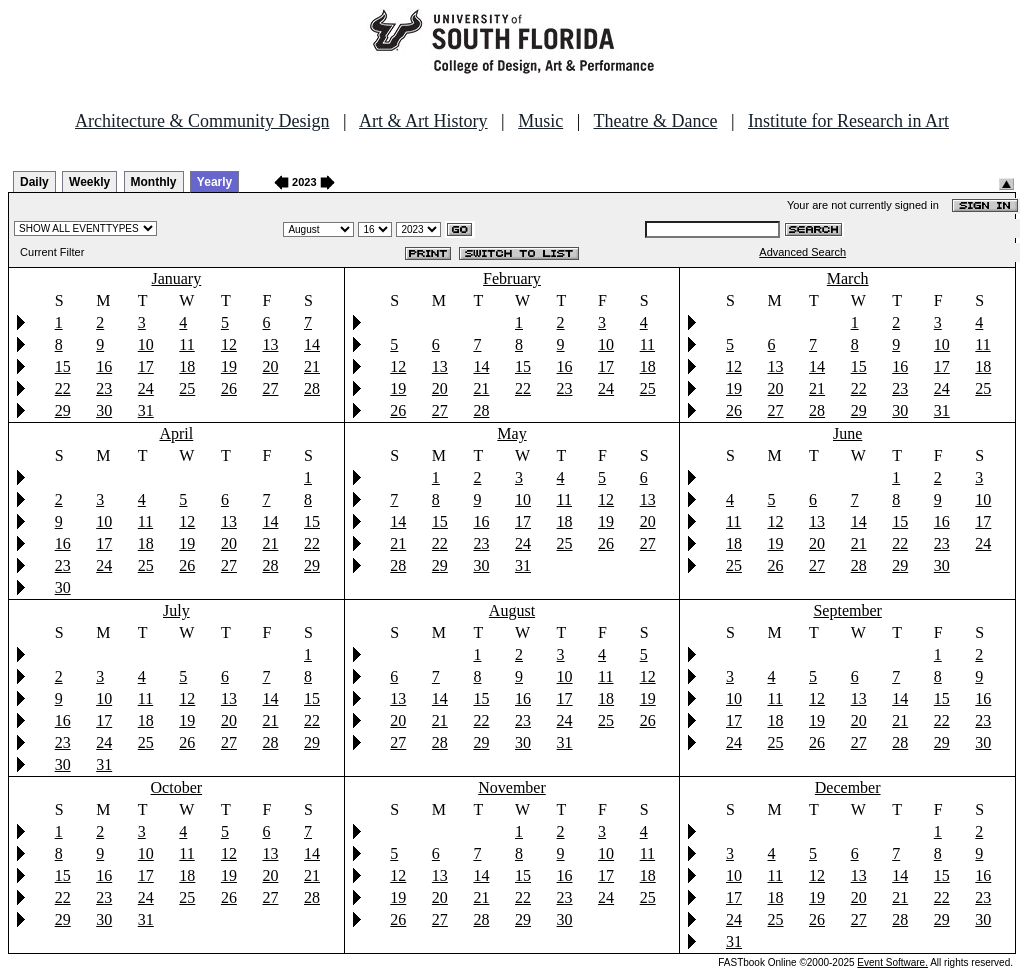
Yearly (214, 182)
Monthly (154, 182)
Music (540, 121)
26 (229, 388)
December (848, 787)
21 (312, 366)
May (511, 433)
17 (146, 366)
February (512, 278)
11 (186, 344)
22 (63, 388)
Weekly (89, 182)
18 (187, 366)
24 (146, 388)
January (176, 278)
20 (270, 366)
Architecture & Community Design (202, 121)
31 (146, 410)
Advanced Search (802, 252)
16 (104, 366)
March (848, 278)
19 (229, 366)
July (176, 610)
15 (63, 366)
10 (146, 344)
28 (312, 388)
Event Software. (892, 962)
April (176, 433)
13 (270, 344)
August (512, 610)
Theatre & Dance (655, 121)
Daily (34, 182)
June (847, 433)
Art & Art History (423, 121)
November (512, 787)
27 (270, 388)
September (847, 610)
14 (312, 344)
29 (63, 410)
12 (229, 344)
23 (104, 388)
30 (104, 410)
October (177, 787)
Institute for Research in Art (848, 121)
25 (187, 388)
